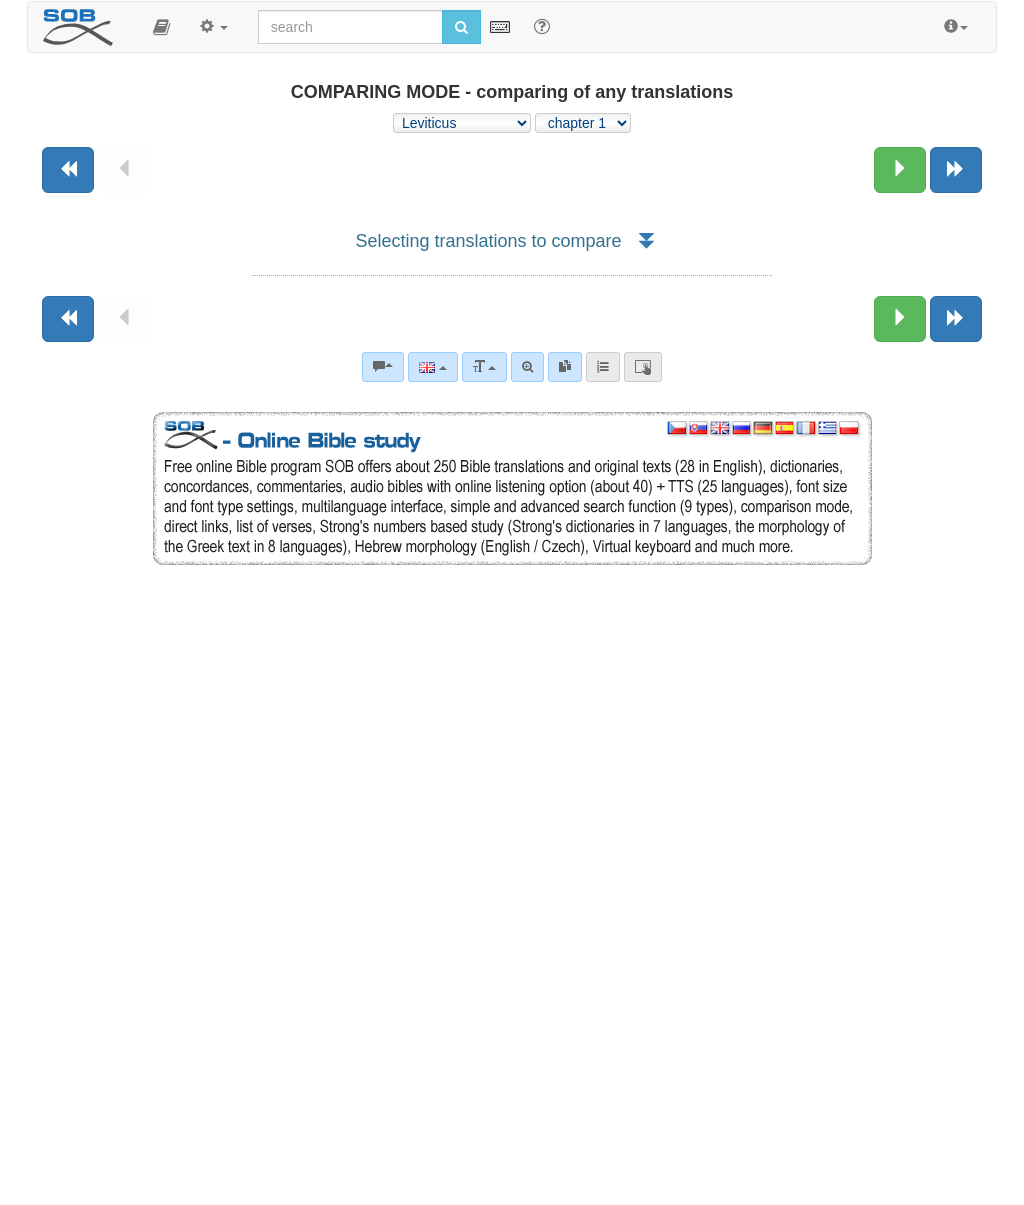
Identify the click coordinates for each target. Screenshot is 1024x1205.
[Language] (432, 367)
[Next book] (956, 170)
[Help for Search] (542, 26)
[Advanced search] (527, 367)
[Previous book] (68, 170)
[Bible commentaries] (383, 367)
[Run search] (461, 27)
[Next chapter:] (900, 170)
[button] (161, 27)
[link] (565, 367)
